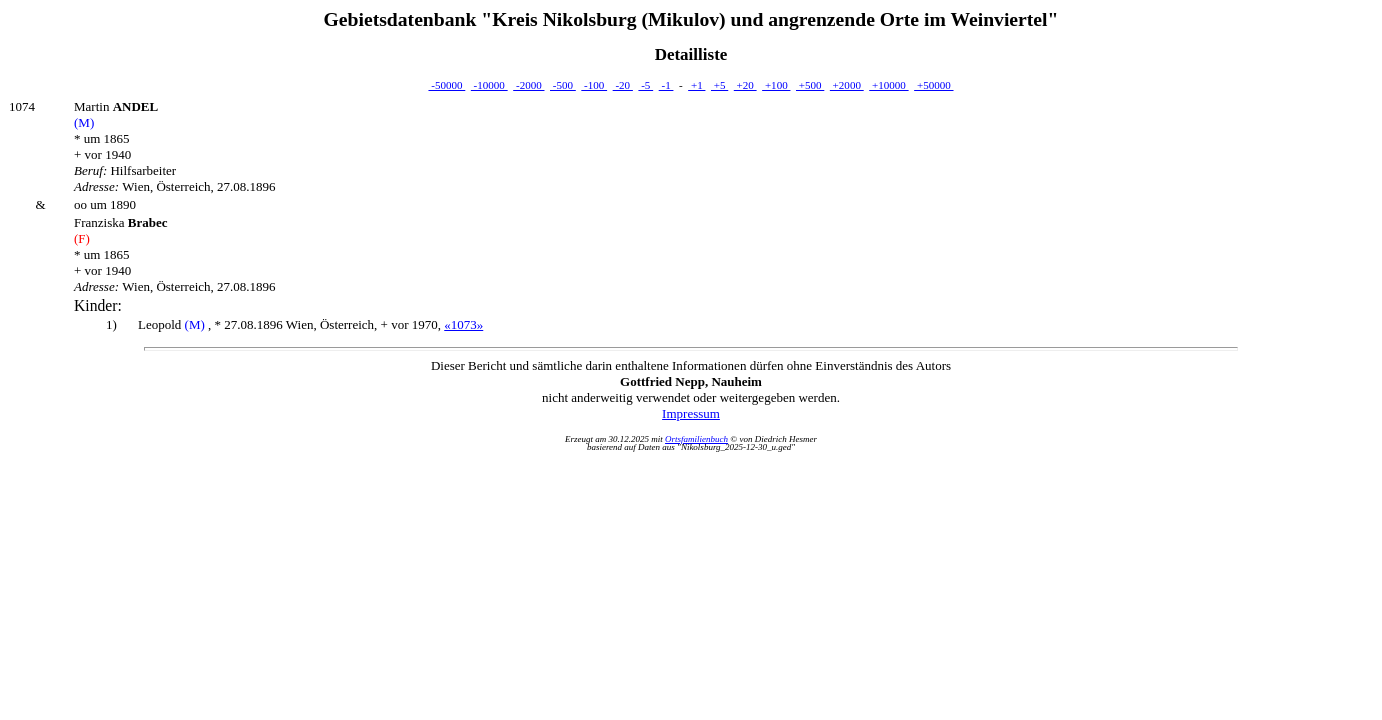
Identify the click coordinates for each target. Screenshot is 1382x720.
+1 (696, 85)
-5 (645, 85)
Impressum (691, 413)
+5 (719, 85)
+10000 (888, 85)
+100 (776, 85)
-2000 (528, 85)
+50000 (933, 85)
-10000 (489, 85)
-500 (563, 85)
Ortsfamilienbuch (696, 439)
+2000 (847, 85)
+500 (810, 85)
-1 (666, 85)
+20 (745, 85)
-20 (623, 85)
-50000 (446, 85)
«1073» (463, 324)
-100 (594, 85)
